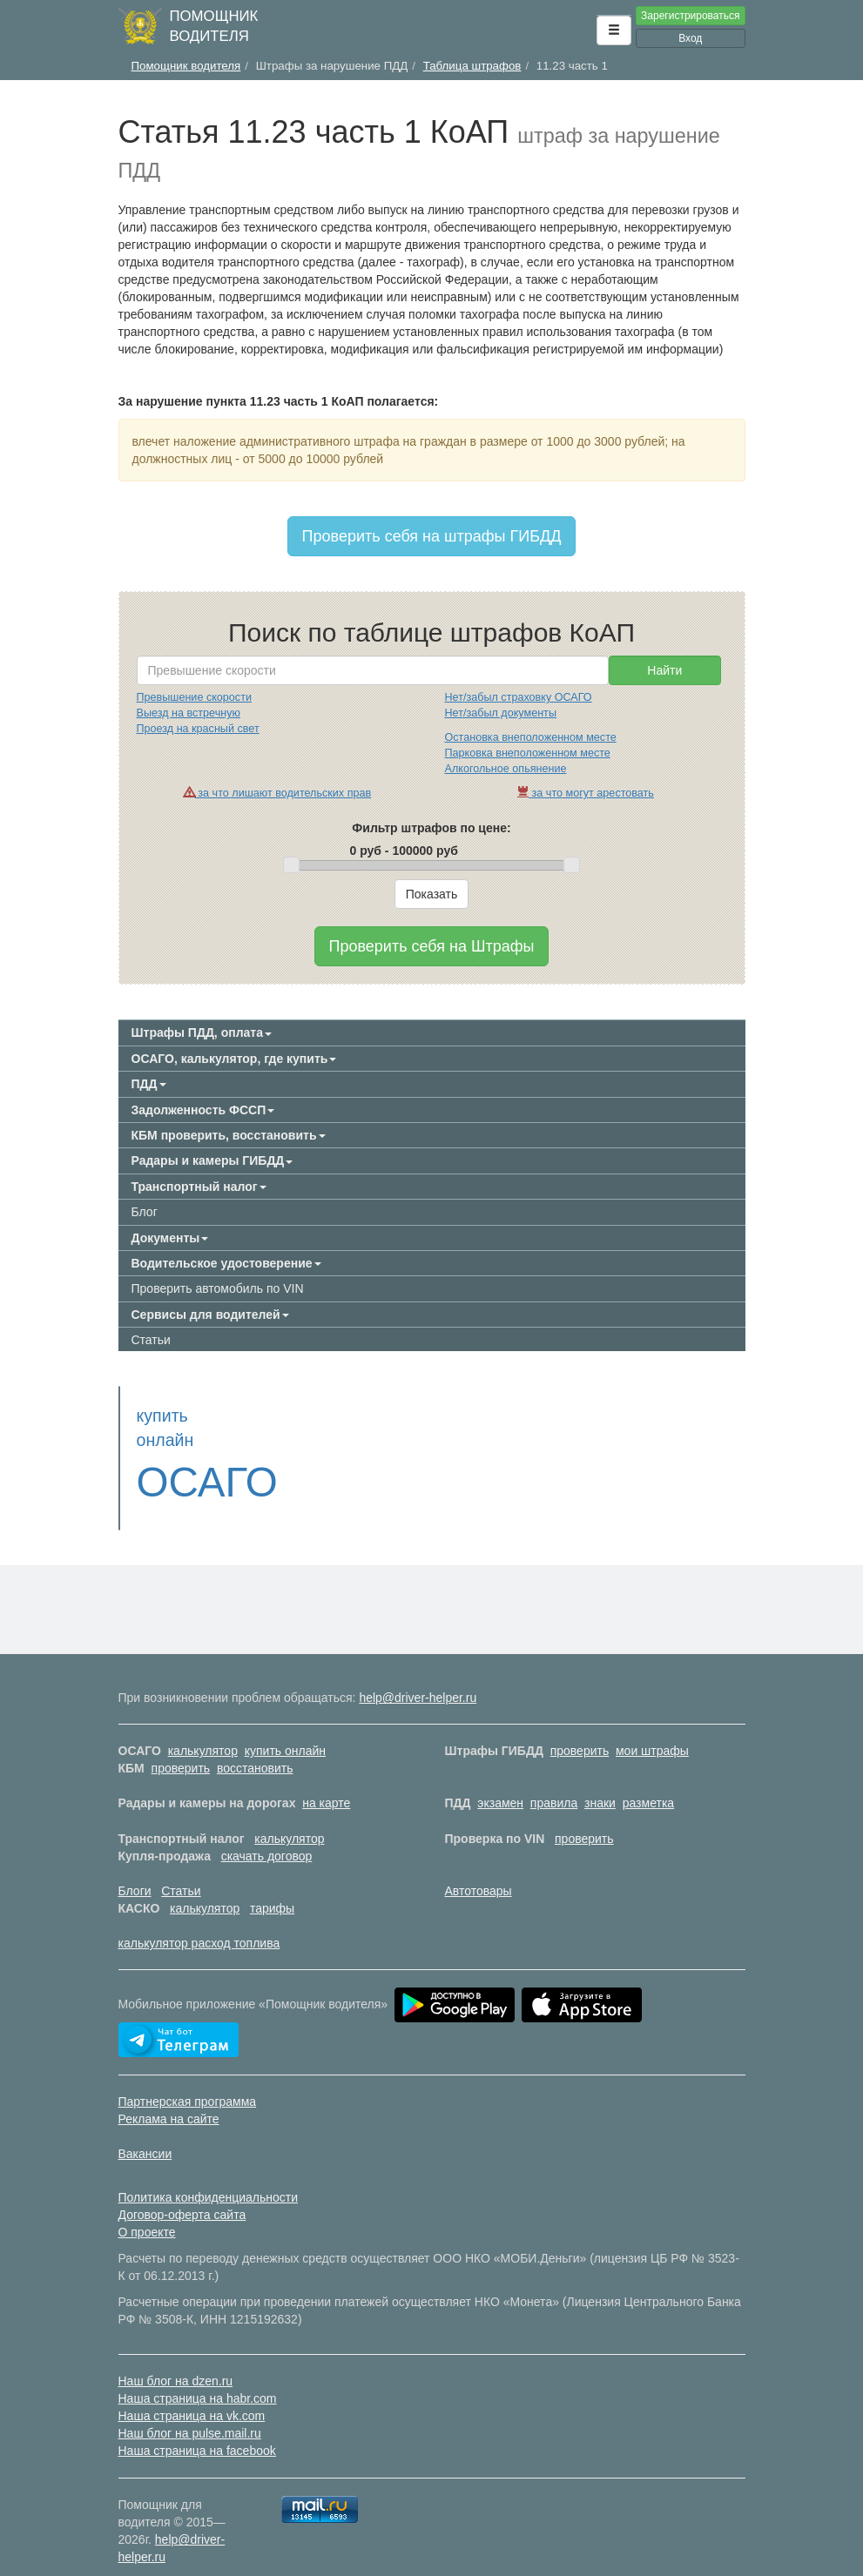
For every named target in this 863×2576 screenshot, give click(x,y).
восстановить (255, 1744)
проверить (580, 1726)
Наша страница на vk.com (192, 2391)
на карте (326, 1779)
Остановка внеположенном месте (531, 737)
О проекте (147, 2208)
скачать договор (267, 1832)
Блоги (135, 1866)
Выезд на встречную (188, 713)
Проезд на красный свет (198, 729)
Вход (690, 38)
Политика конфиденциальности (208, 2173)
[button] (614, 30)
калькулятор (203, 1726)
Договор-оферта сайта (182, 2190)
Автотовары (478, 1866)
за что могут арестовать (585, 793)
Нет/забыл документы (500, 713)
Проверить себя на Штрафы (432, 946)
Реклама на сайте (168, 2095)
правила (553, 1779)
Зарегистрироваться (690, 16)
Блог (144, 1212)
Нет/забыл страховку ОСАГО (518, 697)
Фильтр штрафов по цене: (431, 828)
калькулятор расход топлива (199, 1919)
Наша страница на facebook (197, 2426)
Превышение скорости (194, 697)
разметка (648, 1779)
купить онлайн (285, 1726)
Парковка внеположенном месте (527, 753)
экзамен (500, 1779)
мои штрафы (652, 1726)
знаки (600, 1779)
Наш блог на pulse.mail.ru (189, 2409)
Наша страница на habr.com (197, 2374)
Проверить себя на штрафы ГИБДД (432, 536)
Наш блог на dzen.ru (175, 2357)
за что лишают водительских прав (277, 793)
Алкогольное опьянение (506, 769)
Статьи (151, 1340)
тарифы (272, 1884)
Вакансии (145, 2129)
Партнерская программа (187, 2077)
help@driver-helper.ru (417, 1673)
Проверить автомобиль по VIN (217, 1288)
